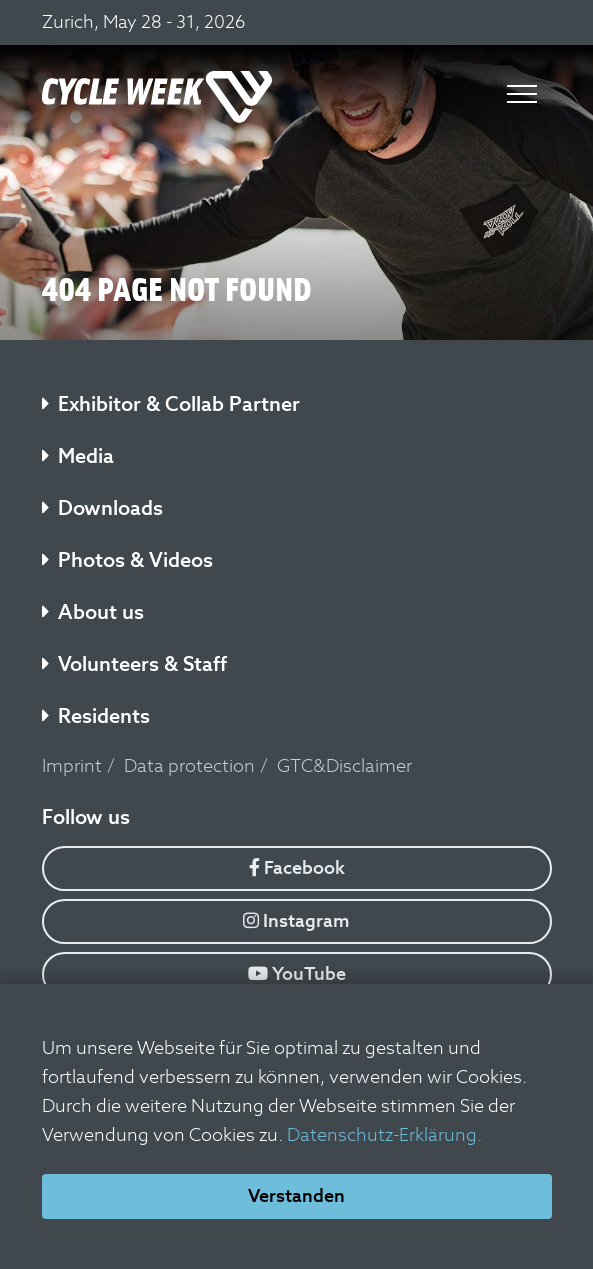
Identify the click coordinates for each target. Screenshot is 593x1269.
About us (93, 612)
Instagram (296, 920)
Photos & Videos (127, 560)
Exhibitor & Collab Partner (171, 404)
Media (78, 456)
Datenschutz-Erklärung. (384, 1134)
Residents (96, 716)
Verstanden (296, 1195)
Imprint (72, 765)
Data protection (189, 765)
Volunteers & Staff (134, 664)
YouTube (297, 973)
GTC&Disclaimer (344, 765)
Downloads (102, 508)
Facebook (297, 867)
